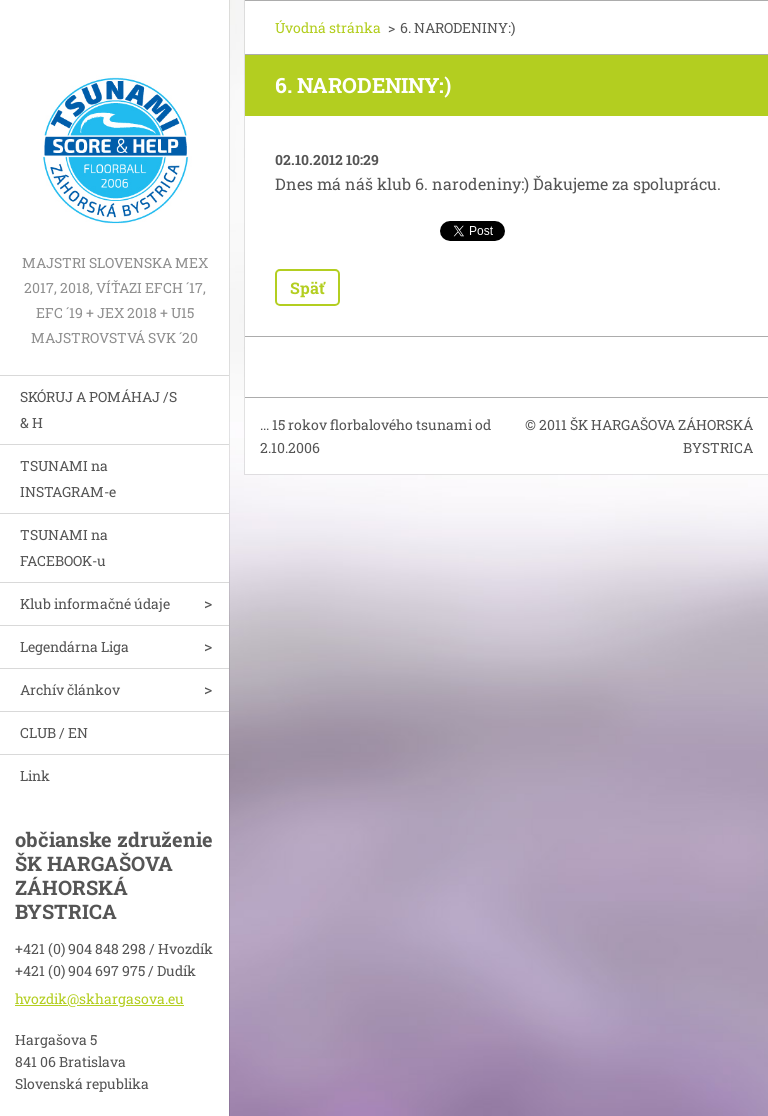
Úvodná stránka (328, 27)
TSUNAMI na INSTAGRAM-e (68, 478)
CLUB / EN (54, 732)
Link (35, 775)
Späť (307, 287)
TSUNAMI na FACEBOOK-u (64, 547)
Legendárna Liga (74, 646)
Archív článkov (70, 689)
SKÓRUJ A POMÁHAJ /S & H (98, 409)
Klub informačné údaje (95, 603)
